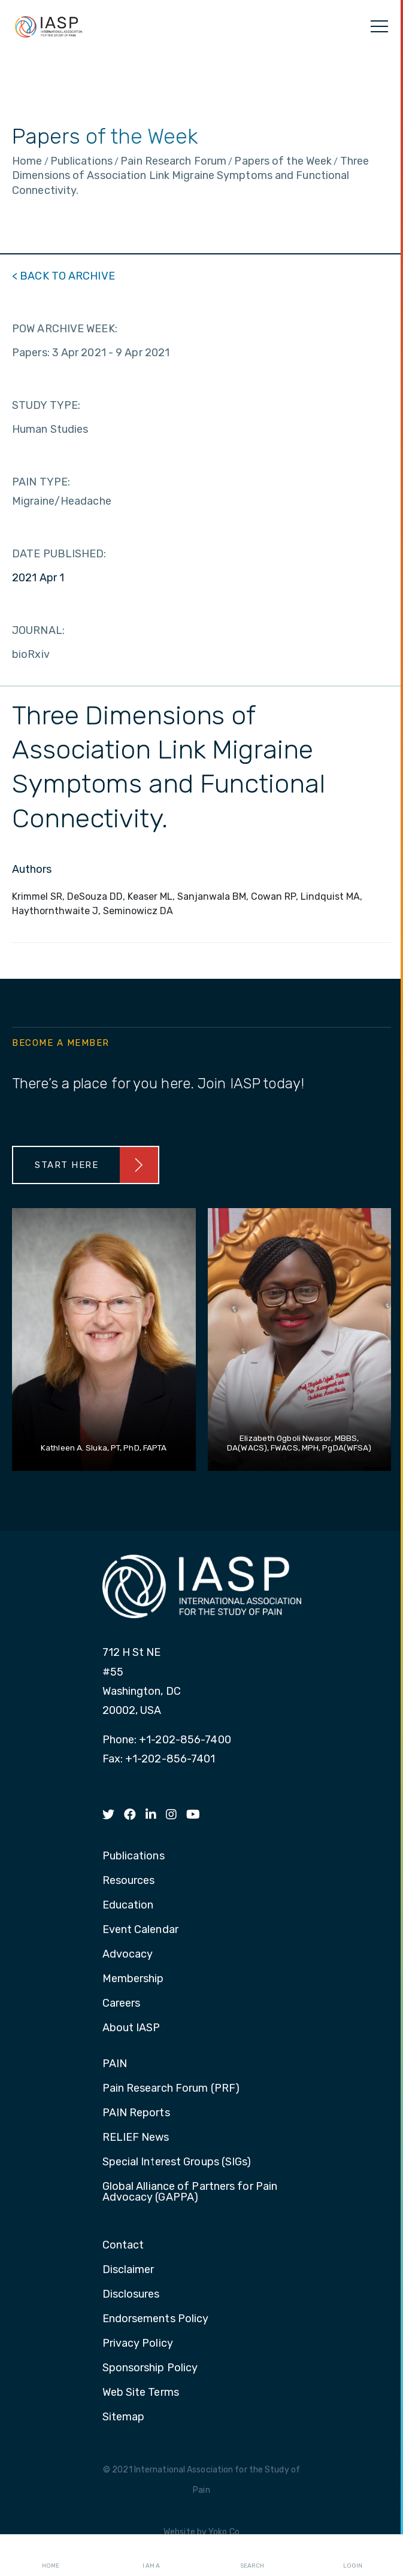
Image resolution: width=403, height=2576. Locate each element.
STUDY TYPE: (46, 405)
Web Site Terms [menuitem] (140, 2393)
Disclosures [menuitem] (131, 2295)
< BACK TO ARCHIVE (63, 276)
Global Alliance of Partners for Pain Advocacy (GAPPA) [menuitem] (190, 2192)
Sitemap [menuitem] (123, 2417)
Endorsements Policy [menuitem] (155, 2319)
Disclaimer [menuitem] (128, 2270)
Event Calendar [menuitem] (140, 1930)
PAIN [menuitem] (114, 2064)
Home (50, 2555)
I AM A (151, 2555)
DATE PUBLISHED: (59, 553)
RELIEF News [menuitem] (135, 2138)
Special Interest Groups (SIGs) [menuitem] (177, 2162)
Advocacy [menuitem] (127, 1955)
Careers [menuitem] (121, 2004)
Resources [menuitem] (128, 1881)
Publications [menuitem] (133, 1856)
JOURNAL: (38, 630)
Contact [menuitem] (123, 2246)
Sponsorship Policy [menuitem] (150, 2368)
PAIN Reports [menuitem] (136, 2113)
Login (352, 2555)
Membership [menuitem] (133, 1979)
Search (252, 2555)
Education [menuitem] (128, 1905)
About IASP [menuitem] (131, 2028)
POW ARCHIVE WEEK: (64, 328)
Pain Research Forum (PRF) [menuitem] (171, 2089)
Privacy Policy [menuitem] (137, 2344)
